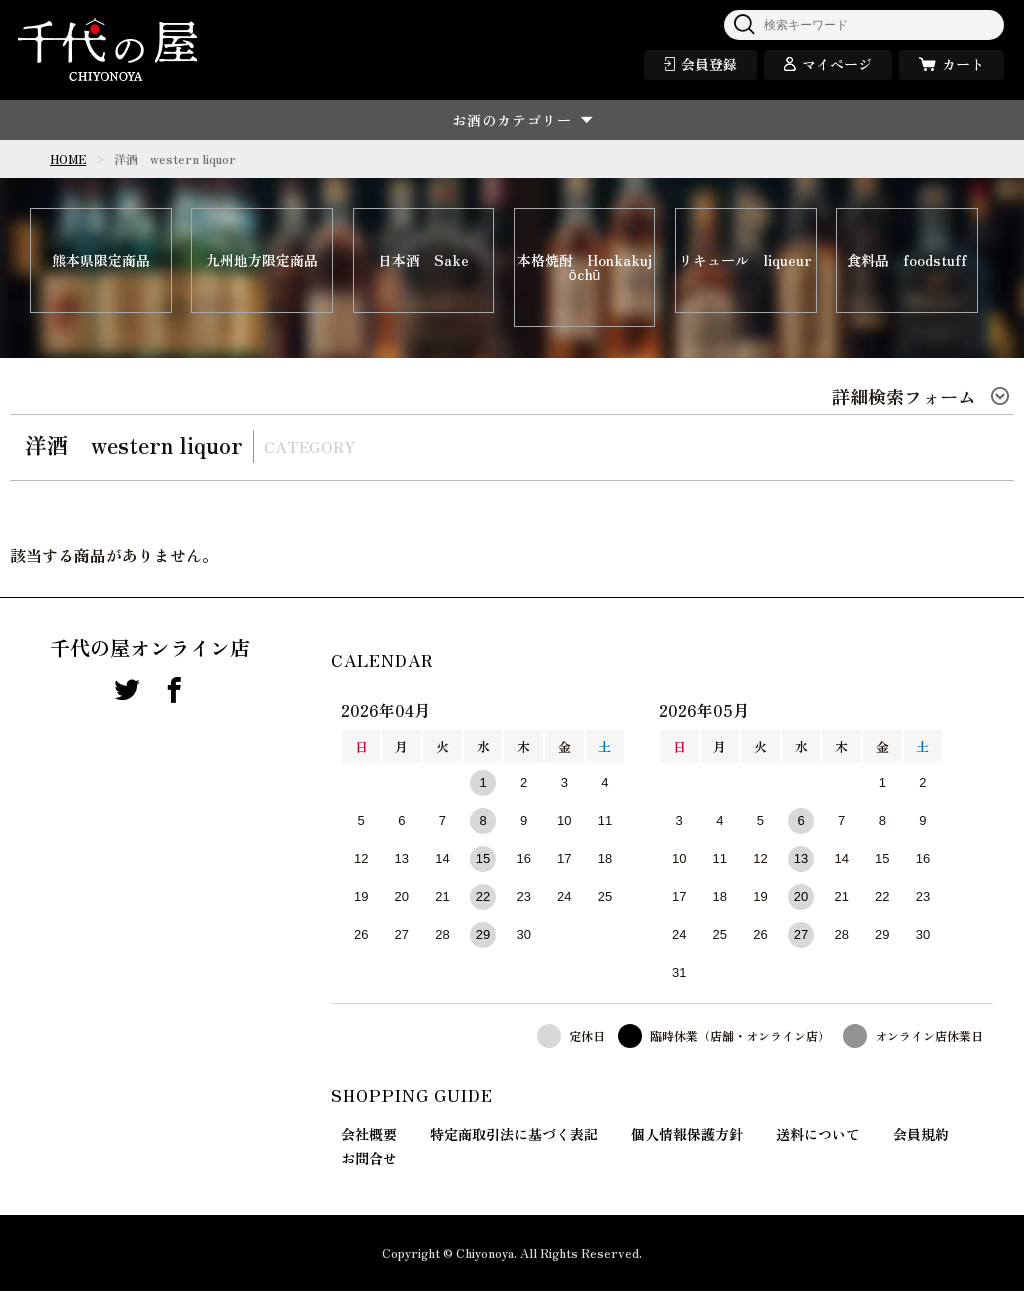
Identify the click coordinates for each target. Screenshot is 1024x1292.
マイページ (837, 64)
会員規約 (921, 1135)
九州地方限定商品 (262, 261)
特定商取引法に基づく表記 (514, 1135)
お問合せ (369, 1159)
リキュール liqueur (745, 261)
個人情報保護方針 (687, 1135)
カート (963, 64)
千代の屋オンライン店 (150, 649)
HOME (68, 158)
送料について (818, 1135)
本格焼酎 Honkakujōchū (584, 268)
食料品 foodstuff (907, 261)
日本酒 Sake (423, 261)
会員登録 (709, 64)
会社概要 (369, 1135)
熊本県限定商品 (101, 261)
